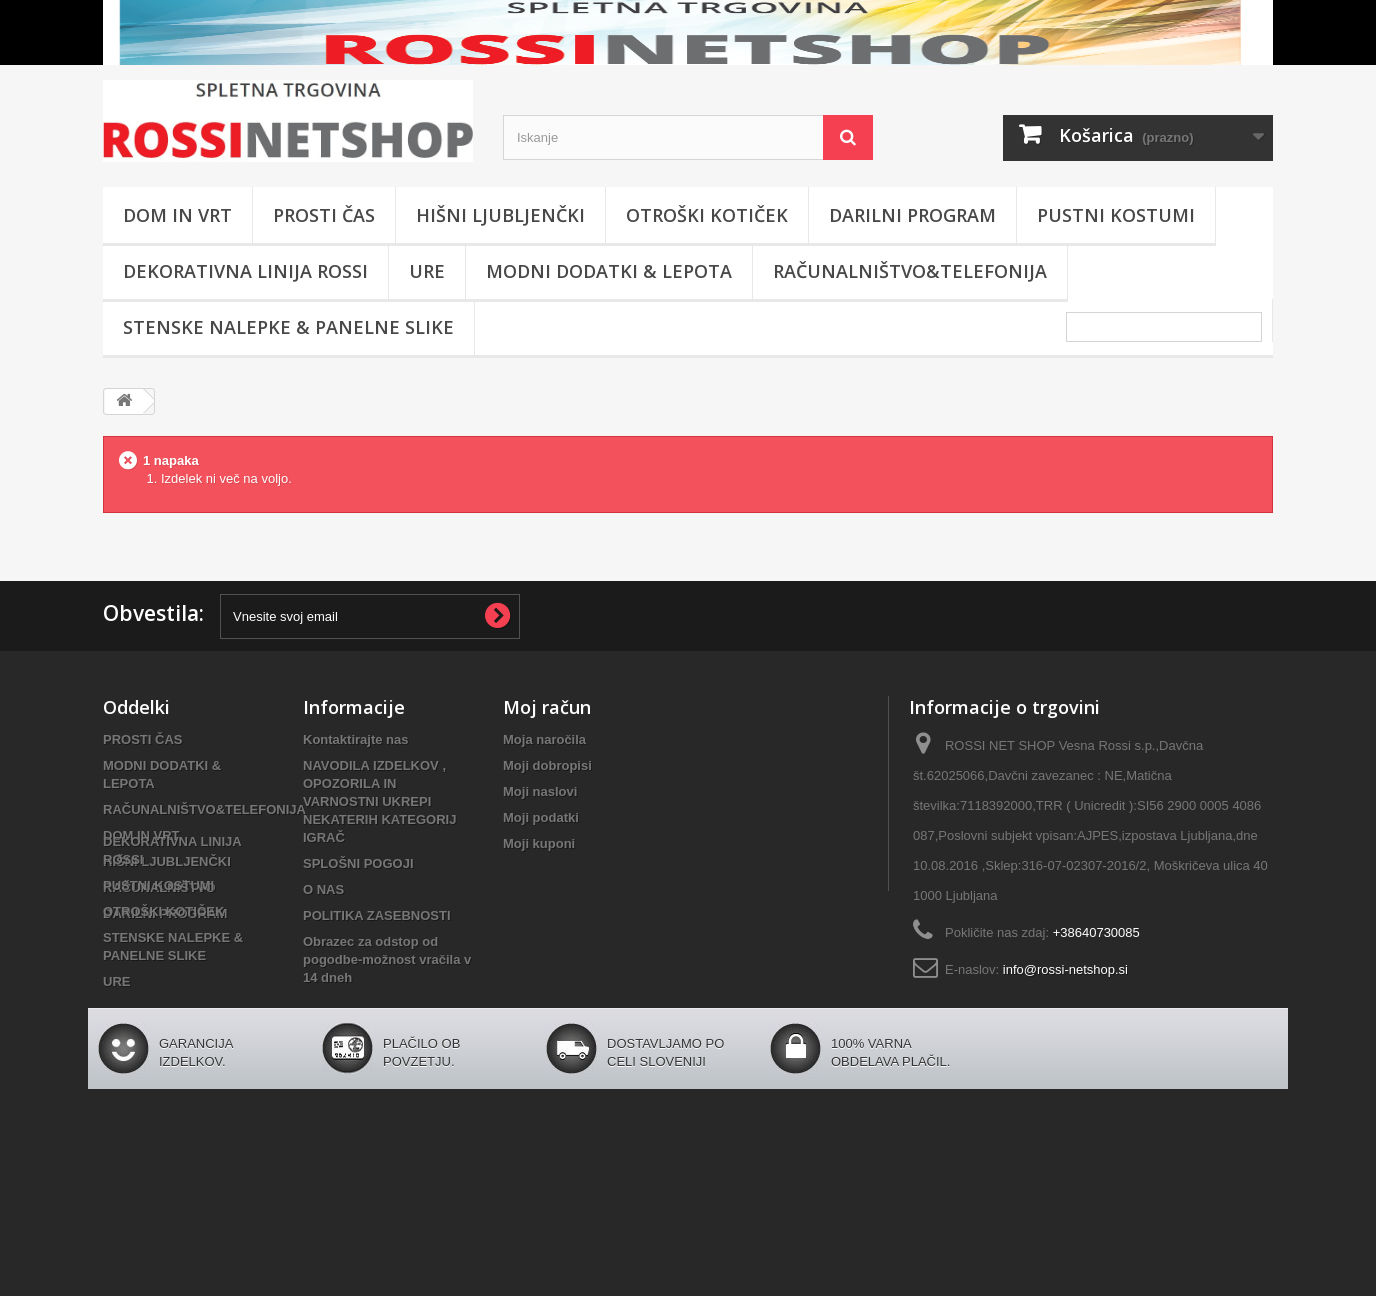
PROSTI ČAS (324, 215)
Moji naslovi (540, 791)
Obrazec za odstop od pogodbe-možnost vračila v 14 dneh (387, 959)
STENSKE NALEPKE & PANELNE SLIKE (288, 327)
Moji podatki (541, 817)
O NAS (323, 889)
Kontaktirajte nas (355, 739)
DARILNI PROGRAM (912, 215)
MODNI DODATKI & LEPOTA (609, 271)
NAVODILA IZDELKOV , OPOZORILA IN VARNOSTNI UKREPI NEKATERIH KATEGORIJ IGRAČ (379, 801)
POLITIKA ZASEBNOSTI (377, 915)
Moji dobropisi (547, 765)
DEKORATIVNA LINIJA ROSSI (245, 271)
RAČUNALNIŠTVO (159, 887)
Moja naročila (544, 739)
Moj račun (547, 707)
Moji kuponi (539, 843)
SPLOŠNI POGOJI (358, 863)
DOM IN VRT (177, 215)
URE (427, 271)
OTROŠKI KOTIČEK (707, 215)
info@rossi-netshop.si (1065, 969)
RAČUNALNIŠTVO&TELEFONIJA (910, 271)
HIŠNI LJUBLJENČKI (500, 215)
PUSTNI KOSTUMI (1116, 215)
